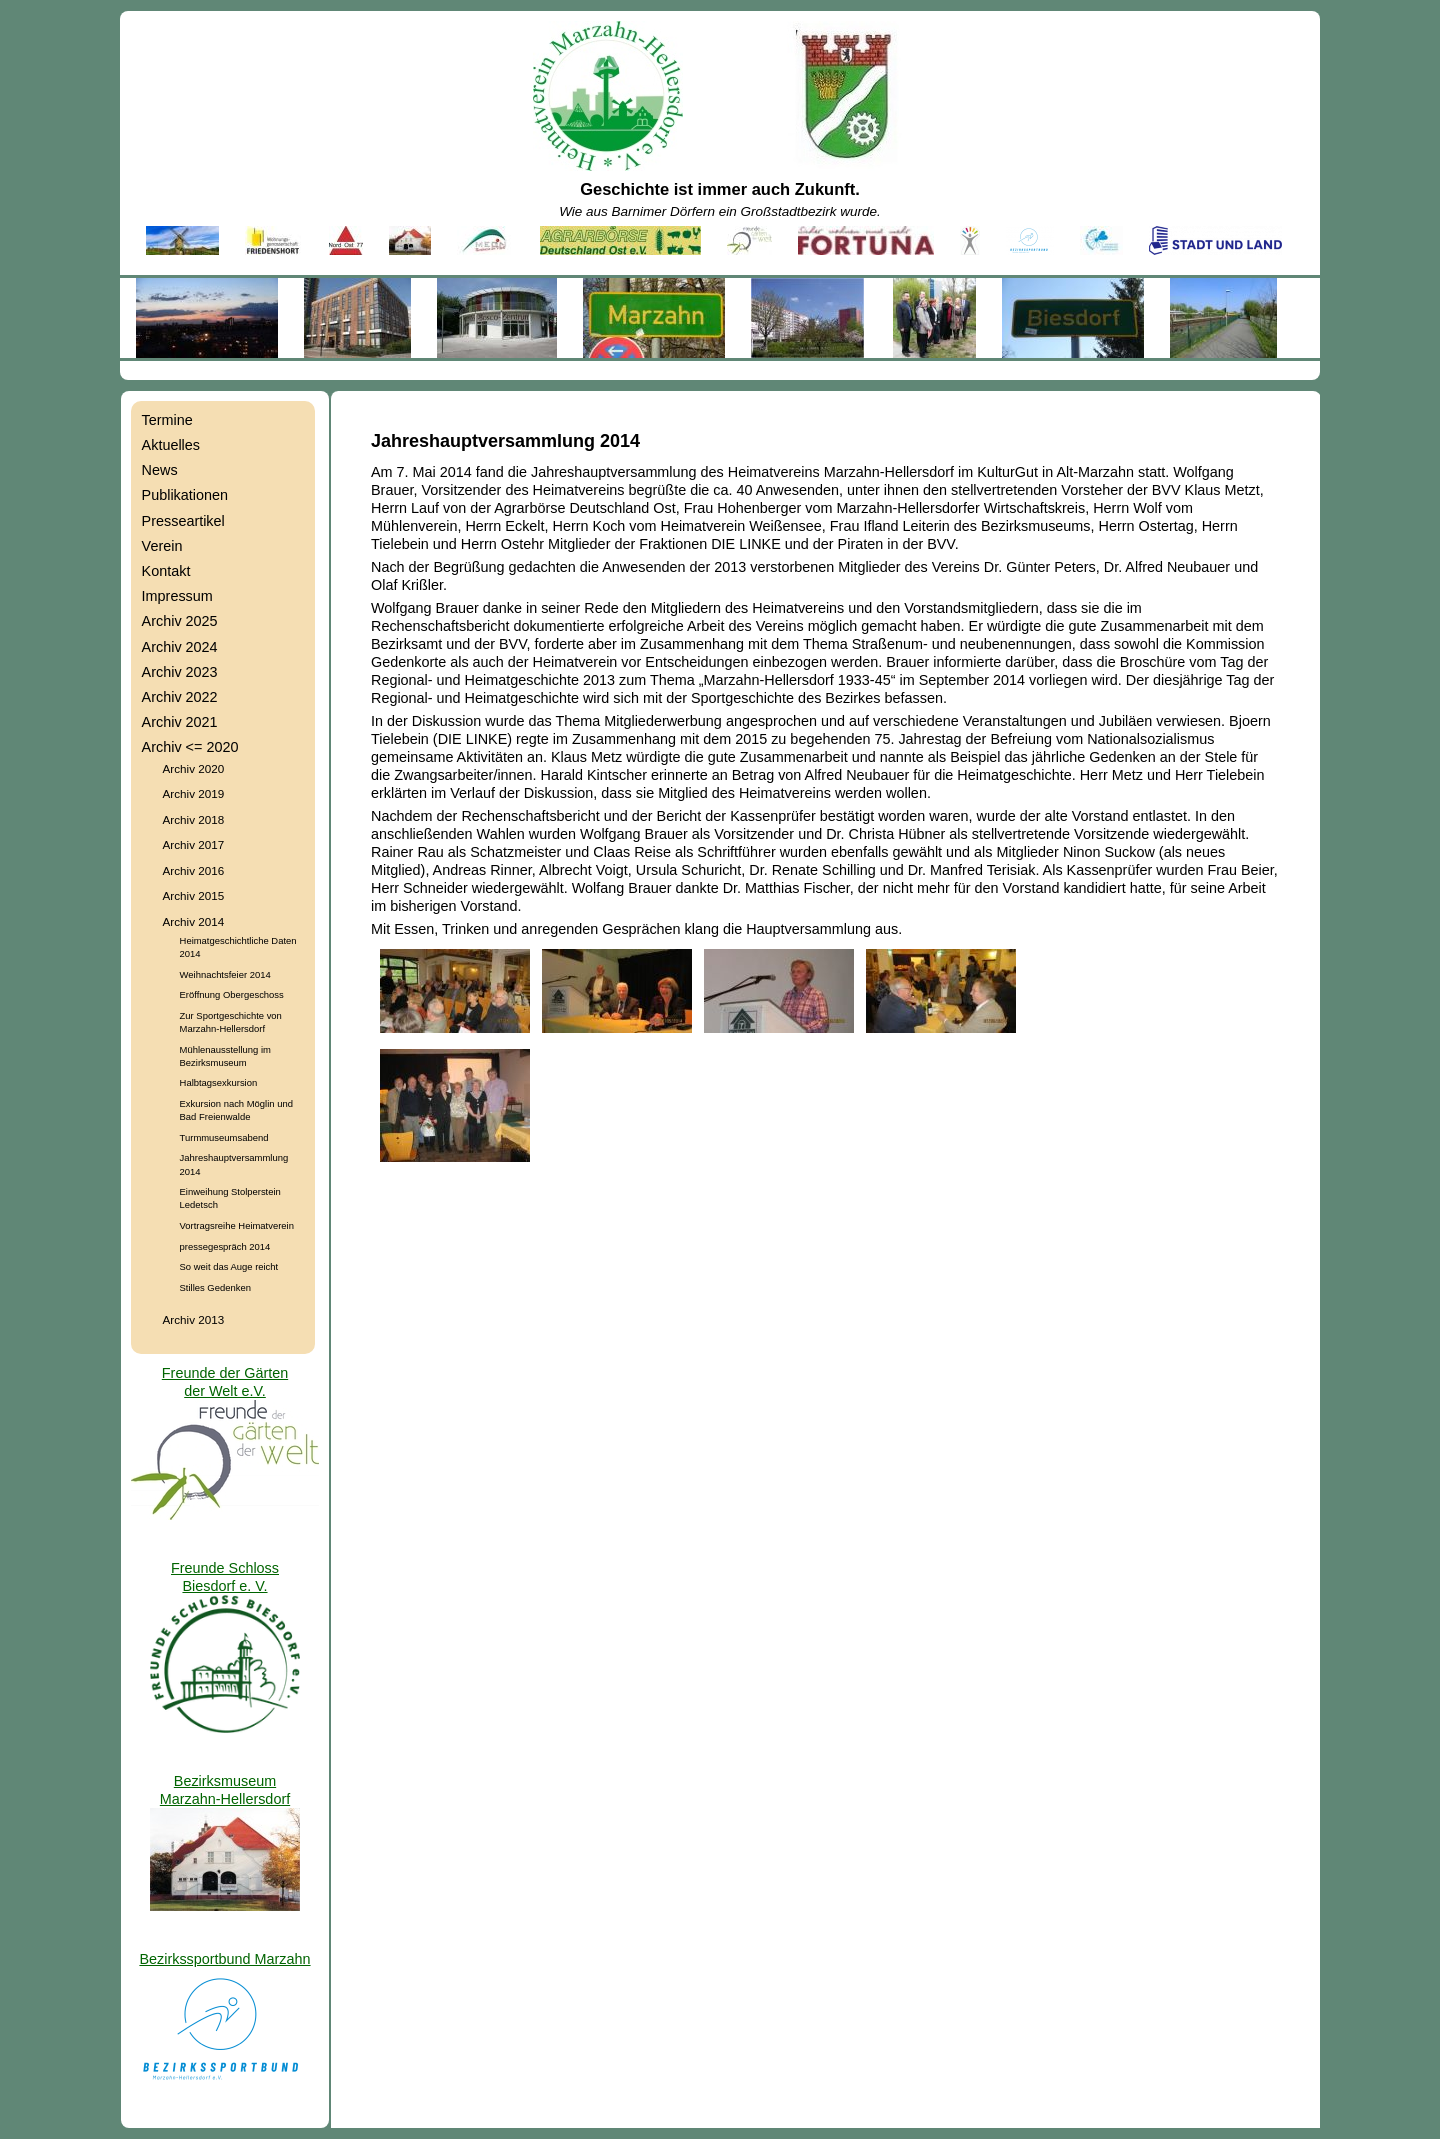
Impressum (177, 596)
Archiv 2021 (180, 722)
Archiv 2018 (194, 819)
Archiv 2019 (194, 793)
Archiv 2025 (180, 621)
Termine (167, 420)
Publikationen (185, 495)
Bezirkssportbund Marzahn (224, 1959)
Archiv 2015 (194, 895)
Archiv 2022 (180, 697)
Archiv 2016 (194, 870)
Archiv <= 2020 (190, 747)
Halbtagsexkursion (219, 1082)
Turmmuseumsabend (224, 1137)
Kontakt (166, 571)
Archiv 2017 (194, 844)
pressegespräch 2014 (225, 1246)
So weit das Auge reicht (229, 1266)
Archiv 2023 (180, 672)
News (160, 470)
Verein (162, 546)
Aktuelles (171, 445)
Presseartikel (183, 521)
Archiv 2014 (194, 921)
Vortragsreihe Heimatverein (237, 1225)
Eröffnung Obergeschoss (232, 994)
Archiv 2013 (194, 1319)
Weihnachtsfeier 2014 (225, 974)
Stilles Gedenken (215, 1287)
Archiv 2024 (180, 647)
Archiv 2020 (194, 768)
